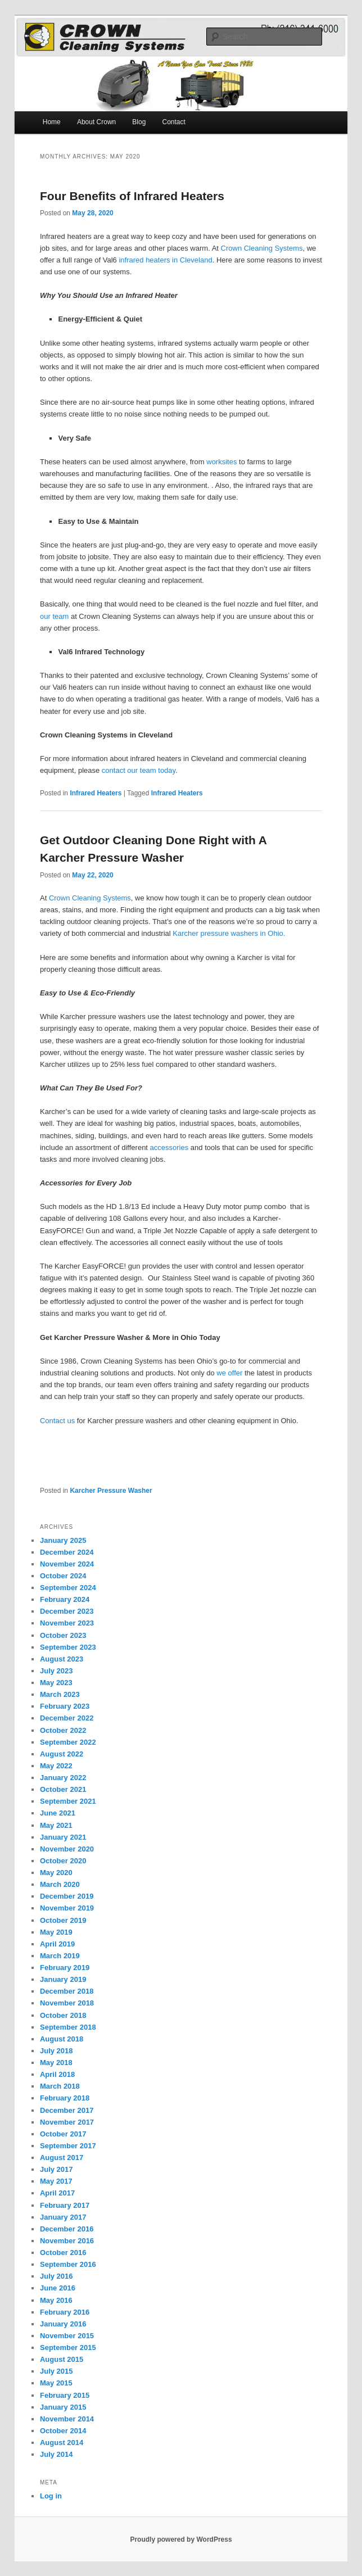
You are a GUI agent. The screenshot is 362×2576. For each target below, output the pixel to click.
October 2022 (63, 1730)
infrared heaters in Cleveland (165, 260)
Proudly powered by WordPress (181, 2539)
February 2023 (64, 1706)
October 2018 (63, 2015)
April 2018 (57, 2074)
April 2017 (57, 2193)
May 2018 (56, 2062)
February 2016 (64, 2312)
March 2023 (60, 1694)
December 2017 (66, 2110)
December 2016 (66, 2229)
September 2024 (68, 1587)
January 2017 (63, 2217)
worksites (221, 462)
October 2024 (63, 1576)
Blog (139, 122)
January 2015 (63, 2407)
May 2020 (56, 1872)
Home (52, 122)
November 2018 (67, 2003)
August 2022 (61, 1754)
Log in (51, 2496)
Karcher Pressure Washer (111, 1491)
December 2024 (66, 1552)
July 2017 (56, 2169)
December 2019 (66, 1896)
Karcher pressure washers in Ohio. (229, 933)
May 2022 (56, 1766)
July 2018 (56, 2051)
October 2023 (63, 1635)
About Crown (96, 122)
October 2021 (63, 1789)
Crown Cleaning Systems (262, 248)
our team (54, 616)
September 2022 (68, 1742)
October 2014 (63, 2430)
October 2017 (63, 2134)
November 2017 (67, 2122)
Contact (173, 122)
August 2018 (61, 2039)
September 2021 (68, 1801)
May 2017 (56, 2181)
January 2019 (63, 1979)
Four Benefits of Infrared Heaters (132, 195)
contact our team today (138, 770)
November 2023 (67, 1623)
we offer (229, 1373)
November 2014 (67, 2419)
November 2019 (67, 1908)
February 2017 (64, 2205)
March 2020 (60, 1884)
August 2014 (61, 2442)
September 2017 (68, 2146)
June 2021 (57, 1813)
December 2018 (66, 1991)
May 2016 (56, 2300)
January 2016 (63, 2324)
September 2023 (68, 1647)
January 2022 (63, 1777)
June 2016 (57, 2288)
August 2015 (61, 2359)
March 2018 (60, 2086)
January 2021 (63, 1837)
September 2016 (68, 2264)
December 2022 (66, 1718)
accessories (169, 1147)
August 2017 (61, 2157)
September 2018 (68, 2027)
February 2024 (64, 1599)
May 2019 (56, 1932)
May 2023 (56, 1682)
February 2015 (64, 2395)
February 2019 (64, 1967)
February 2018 (64, 2098)
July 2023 (56, 1671)
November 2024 (67, 1564)
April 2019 (57, 1944)
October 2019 (63, 1920)
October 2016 (63, 2252)
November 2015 (67, 2335)
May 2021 (56, 1825)
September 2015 (68, 2347)
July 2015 (56, 2371)
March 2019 (60, 1956)
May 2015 (56, 2383)
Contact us (57, 1420)
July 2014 (56, 2454)
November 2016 (67, 2241)
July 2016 (56, 2276)
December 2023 (66, 1611)
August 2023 (61, 1659)
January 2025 (63, 1540)
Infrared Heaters (95, 793)
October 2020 (63, 1861)
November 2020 (67, 1849)
